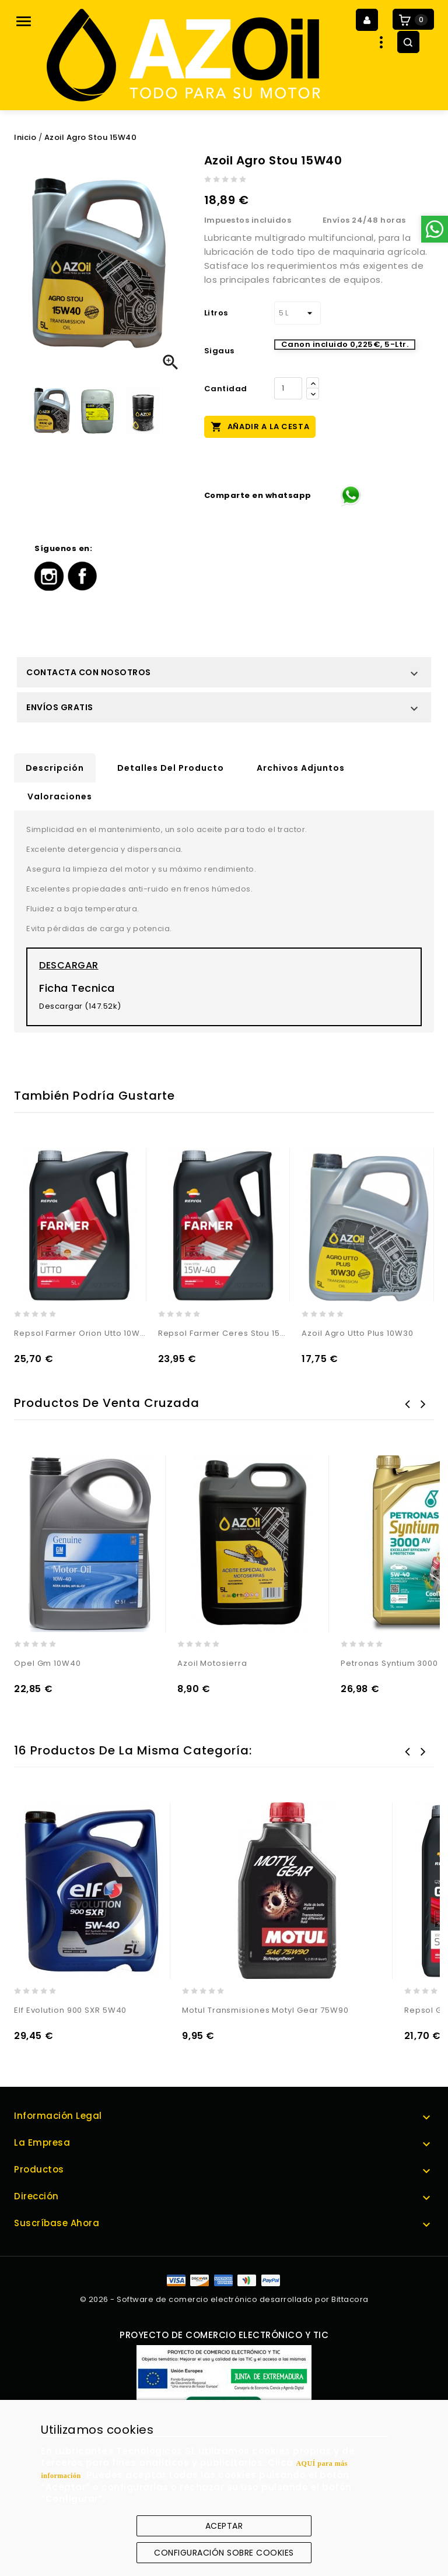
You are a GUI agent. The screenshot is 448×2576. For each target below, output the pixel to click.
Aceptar (224, 2526)
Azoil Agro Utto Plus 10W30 (357, 1333)
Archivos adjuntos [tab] (301, 768)
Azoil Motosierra (212, 1663)
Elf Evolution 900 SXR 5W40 (70, 2010)
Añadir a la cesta (260, 426)
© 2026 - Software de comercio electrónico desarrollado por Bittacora (224, 2299)
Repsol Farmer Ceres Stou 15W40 (224, 1333)
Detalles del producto (170, 768)
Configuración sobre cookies (224, 2553)
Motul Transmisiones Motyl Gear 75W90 (265, 2010)
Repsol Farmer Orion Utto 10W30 (80, 1333)
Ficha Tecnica (77, 988)
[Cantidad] (288, 388)
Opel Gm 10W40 (47, 1663)
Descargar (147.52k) (80, 1006)
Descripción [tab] (55, 768)
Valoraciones (59, 796)
